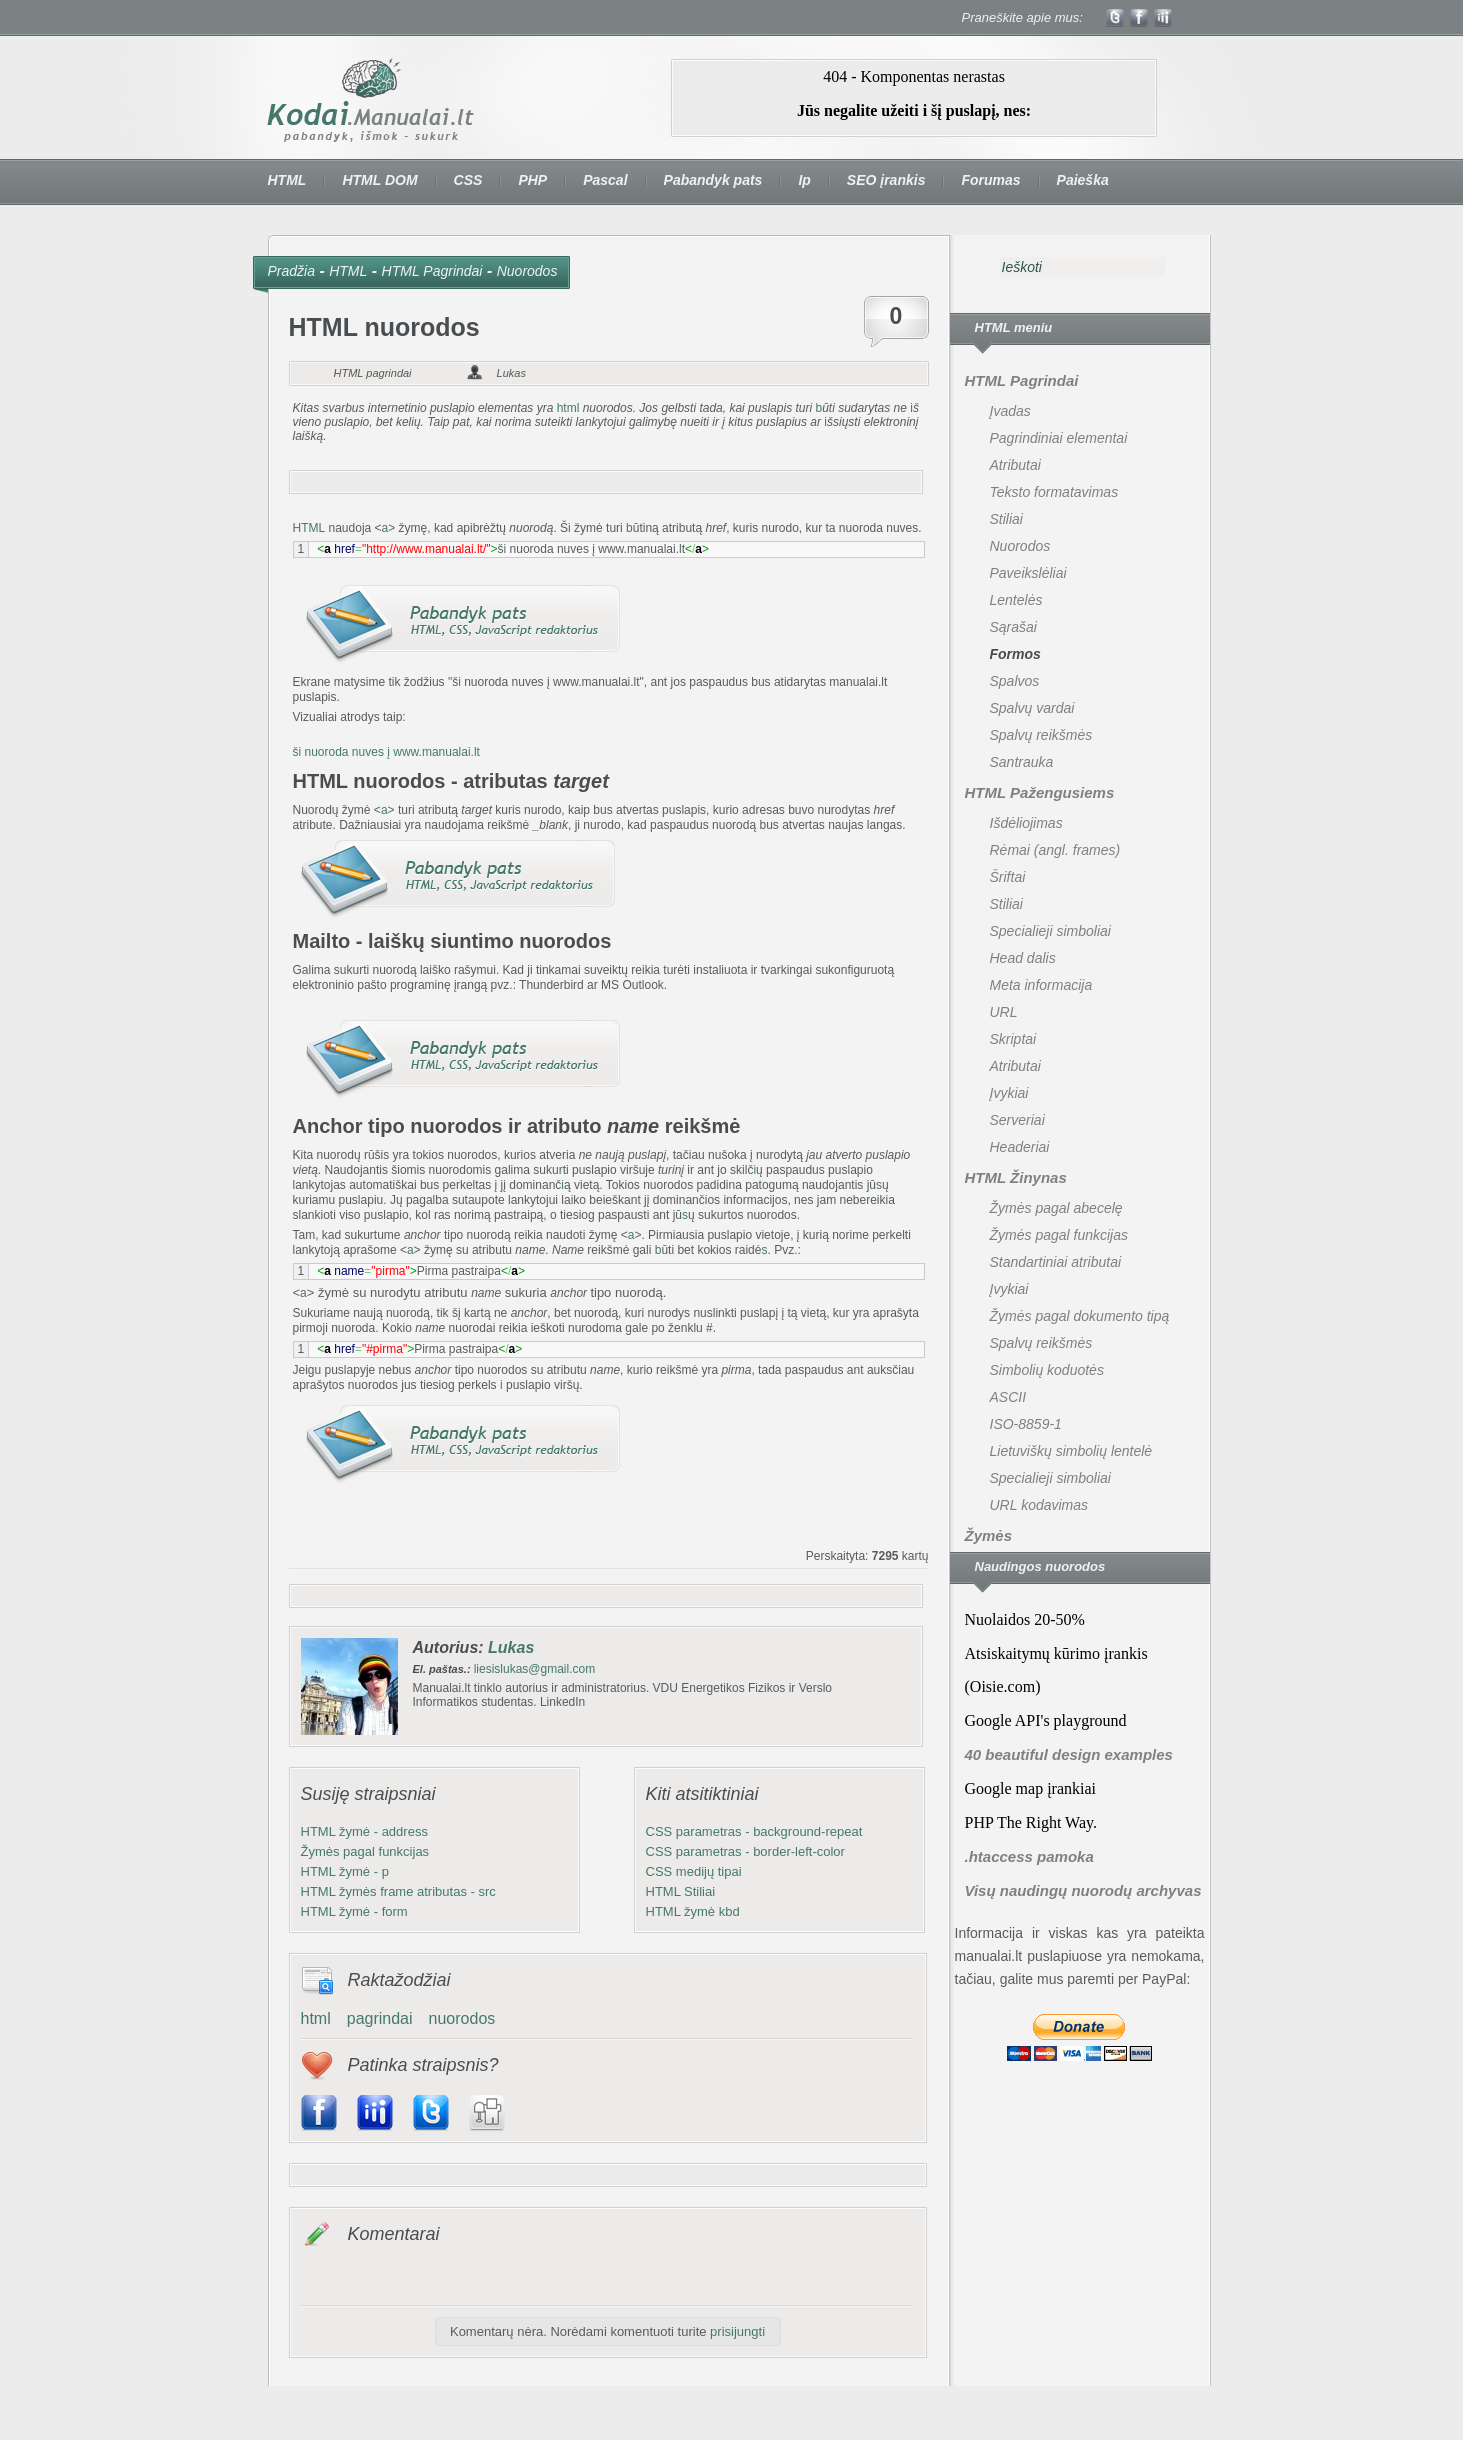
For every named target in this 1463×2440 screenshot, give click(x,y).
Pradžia (291, 271)
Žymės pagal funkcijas (365, 1851)
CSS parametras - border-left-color (745, 1851)
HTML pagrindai (373, 373)
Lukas (511, 373)
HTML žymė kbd (693, 1911)
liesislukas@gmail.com (535, 1669)
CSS (468, 180)
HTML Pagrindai (432, 271)
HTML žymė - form (354, 1911)
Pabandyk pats (713, 180)
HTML (287, 180)
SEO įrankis (886, 180)
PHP (532, 180)
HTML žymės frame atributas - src (398, 1891)
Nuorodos (527, 271)
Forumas (990, 180)
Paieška (1083, 180)
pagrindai (380, 2018)
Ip (804, 180)
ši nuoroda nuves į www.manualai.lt (386, 752)
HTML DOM (379, 180)
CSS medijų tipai (694, 1871)
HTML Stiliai (681, 1891)
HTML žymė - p (345, 1871)
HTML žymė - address (364, 1831)
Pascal (605, 180)
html (568, 408)
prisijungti (737, 2331)
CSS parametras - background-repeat (754, 1831)
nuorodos (462, 2018)
